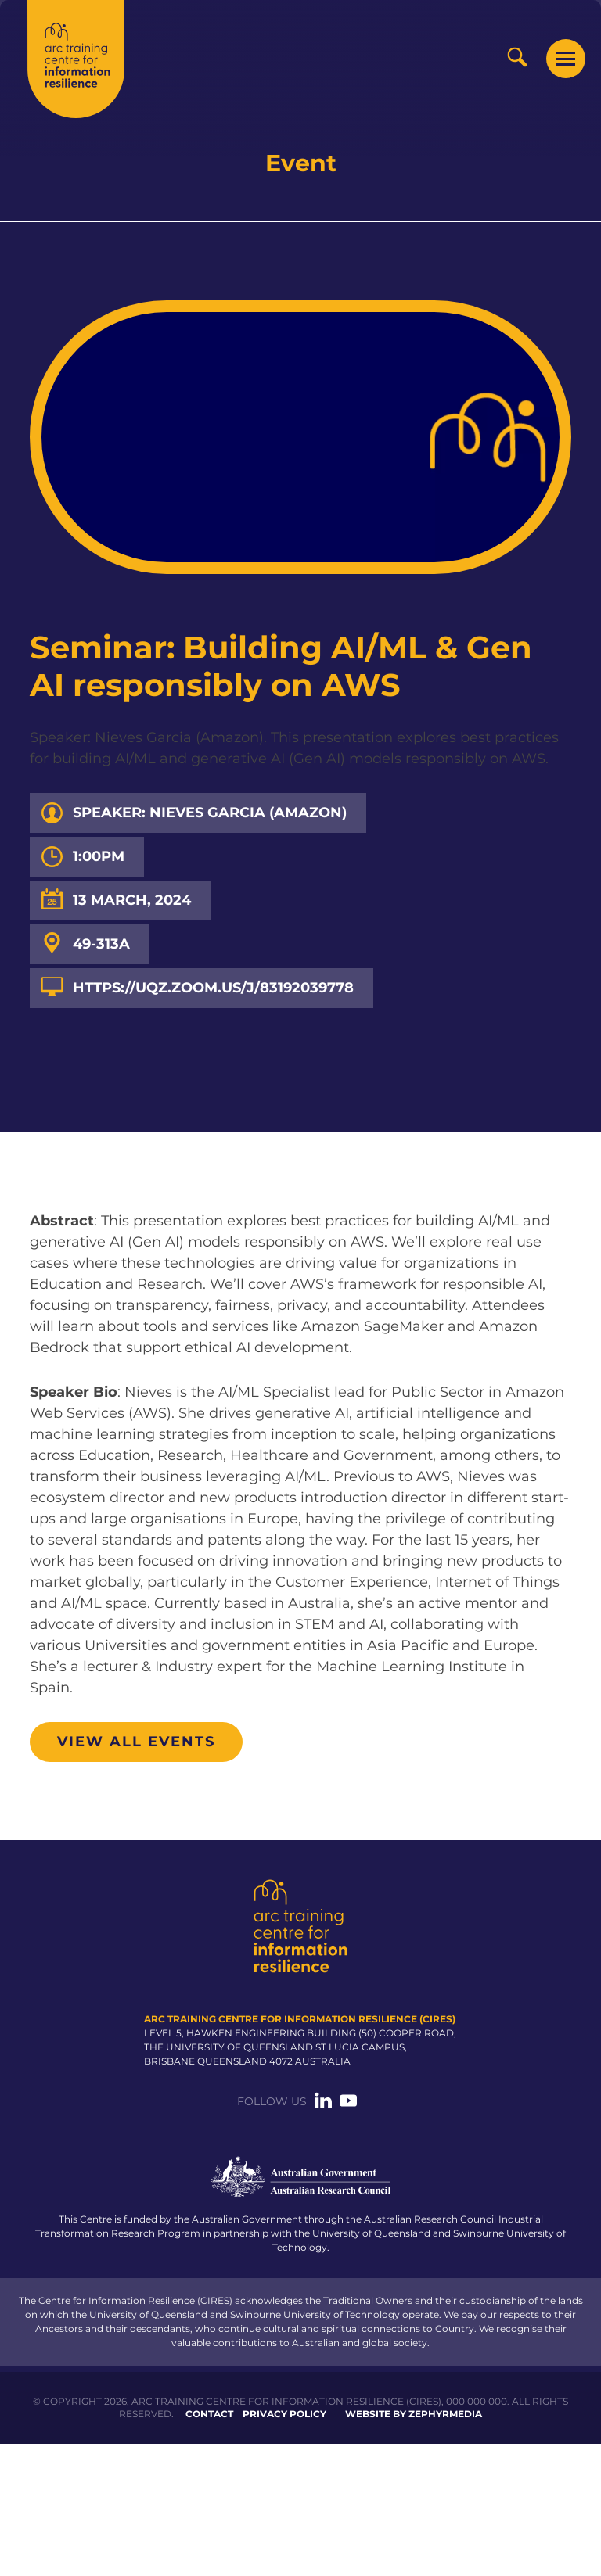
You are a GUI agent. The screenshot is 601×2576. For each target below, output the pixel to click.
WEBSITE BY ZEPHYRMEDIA (413, 2414)
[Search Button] (517, 56)
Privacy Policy (284, 2414)
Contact (209, 2414)
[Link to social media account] (323, 2105)
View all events (136, 1741)
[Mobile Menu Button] (565, 58)
